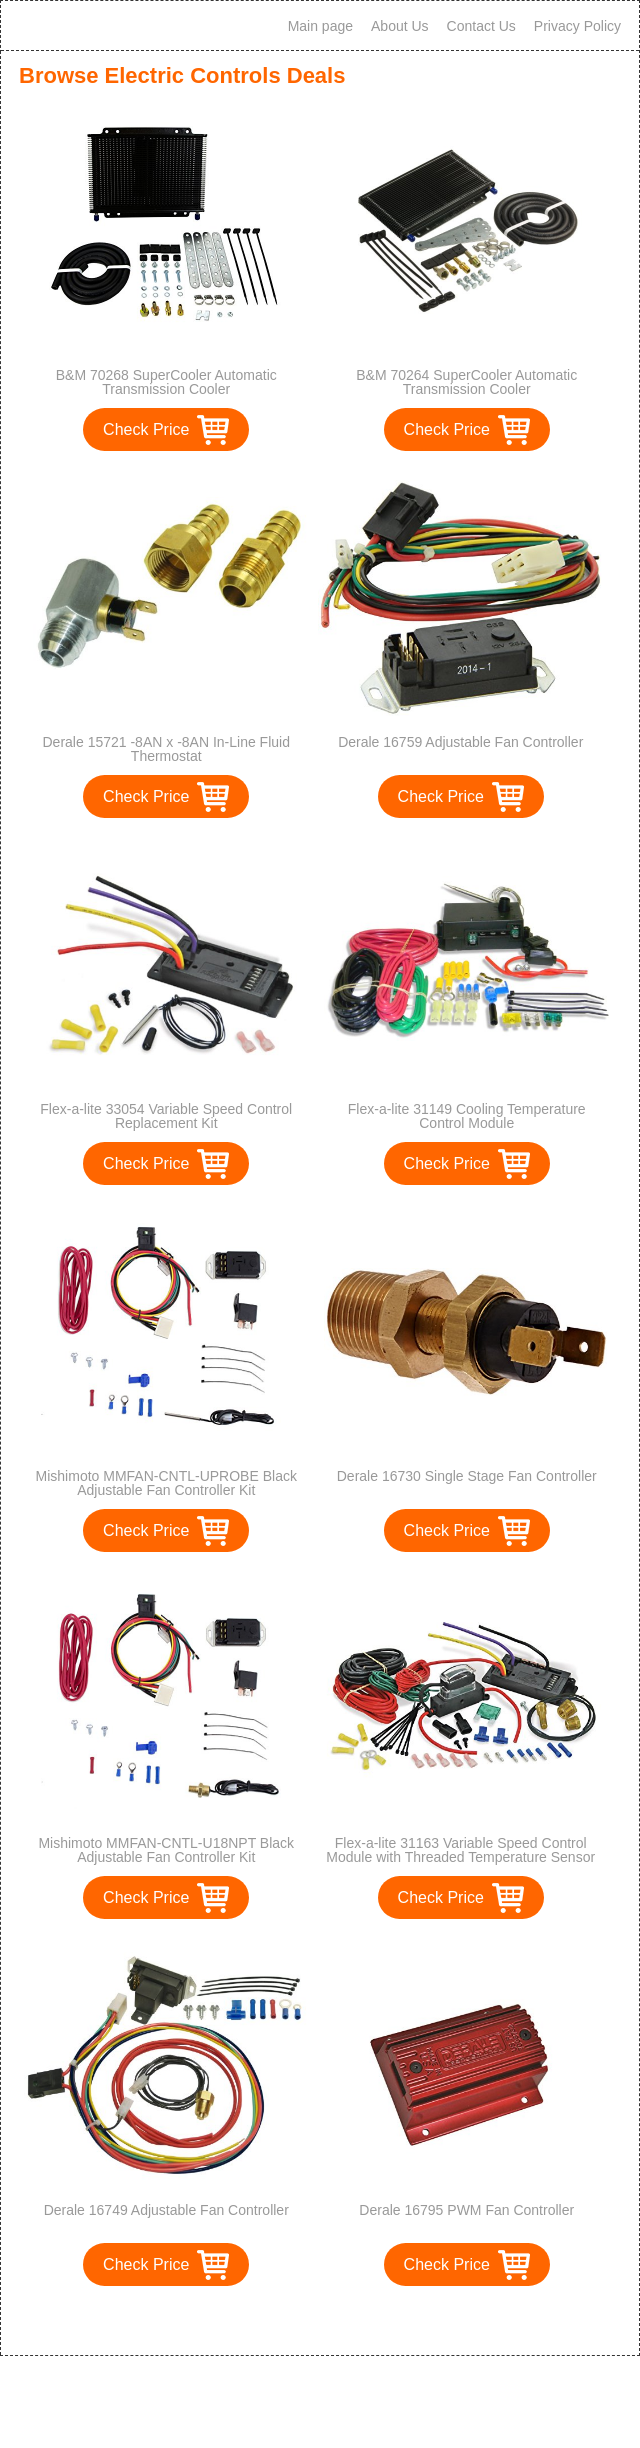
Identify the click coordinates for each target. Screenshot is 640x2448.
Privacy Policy (577, 26)
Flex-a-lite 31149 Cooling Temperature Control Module (467, 1116)
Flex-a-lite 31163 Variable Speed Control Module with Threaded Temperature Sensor (460, 1850)
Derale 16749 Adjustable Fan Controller (166, 2210)
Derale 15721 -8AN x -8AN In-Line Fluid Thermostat (166, 749)
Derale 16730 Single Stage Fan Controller (467, 1476)
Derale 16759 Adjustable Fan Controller (460, 742)
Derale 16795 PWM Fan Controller (466, 2210)
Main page (320, 26)
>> (356, 2319)
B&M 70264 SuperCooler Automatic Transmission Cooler (466, 382)
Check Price (146, 429)
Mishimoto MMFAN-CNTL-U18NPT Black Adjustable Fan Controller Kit (166, 1850)
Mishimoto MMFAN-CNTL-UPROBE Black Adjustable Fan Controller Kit (166, 1483)
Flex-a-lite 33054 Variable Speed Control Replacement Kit (166, 1116)
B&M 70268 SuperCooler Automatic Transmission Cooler (166, 382)
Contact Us (481, 26)
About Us (400, 26)
